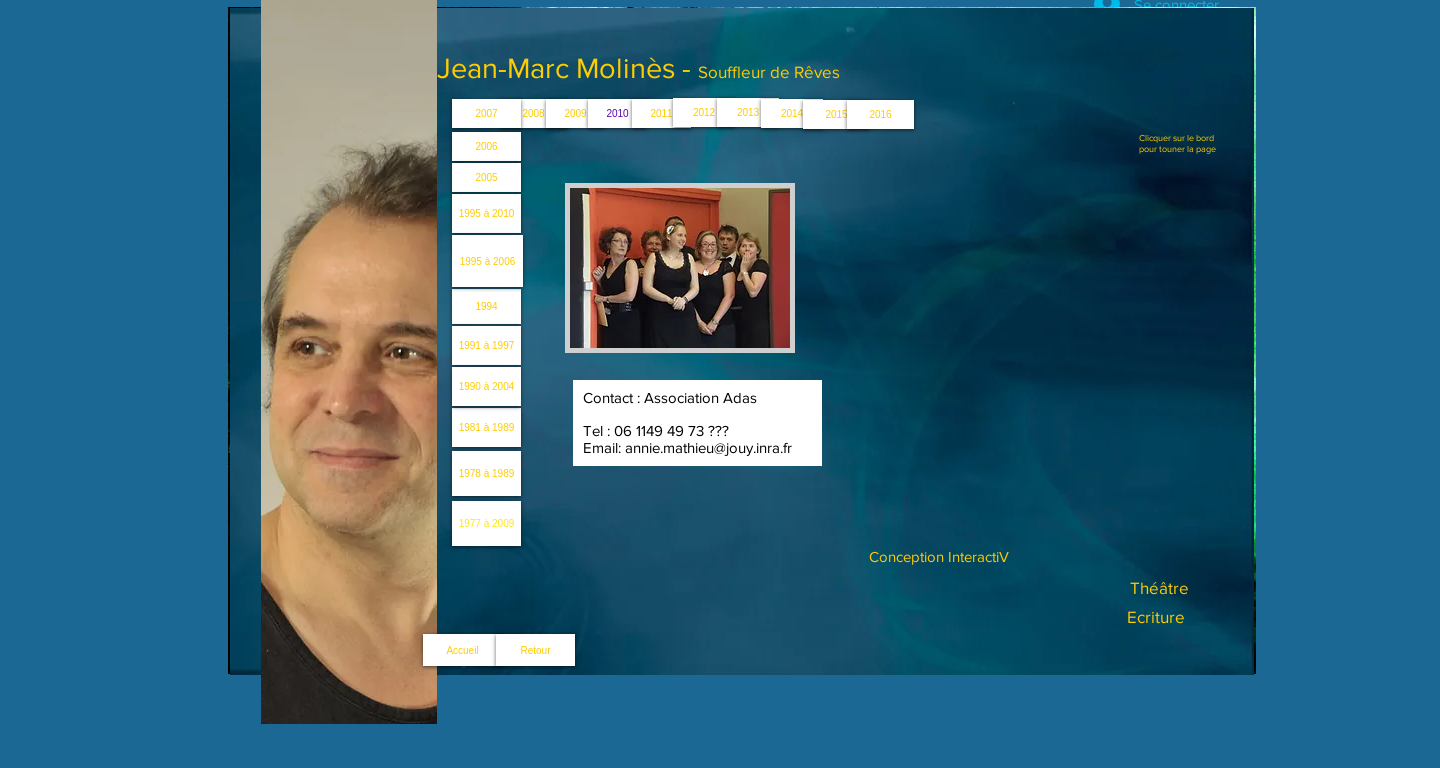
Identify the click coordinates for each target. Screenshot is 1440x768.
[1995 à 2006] (487, 261)
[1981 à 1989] (486, 427)
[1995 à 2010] (486, 213)
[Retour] (535, 650)
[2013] (748, 112)
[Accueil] (462, 650)
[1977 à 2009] (486, 523)
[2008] (533, 113)
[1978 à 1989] (486, 473)
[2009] (575, 113)
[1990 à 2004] (486, 386)
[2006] (486, 146)
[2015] (836, 114)
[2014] (792, 113)
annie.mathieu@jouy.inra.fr (708, 447)
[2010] (617, 113)
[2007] (486, 113)
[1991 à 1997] (486, 345)
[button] (680, 268)
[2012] (704, 112)
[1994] (486, 306)
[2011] (661, 113)
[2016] (880, 114)
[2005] (486, 177)
